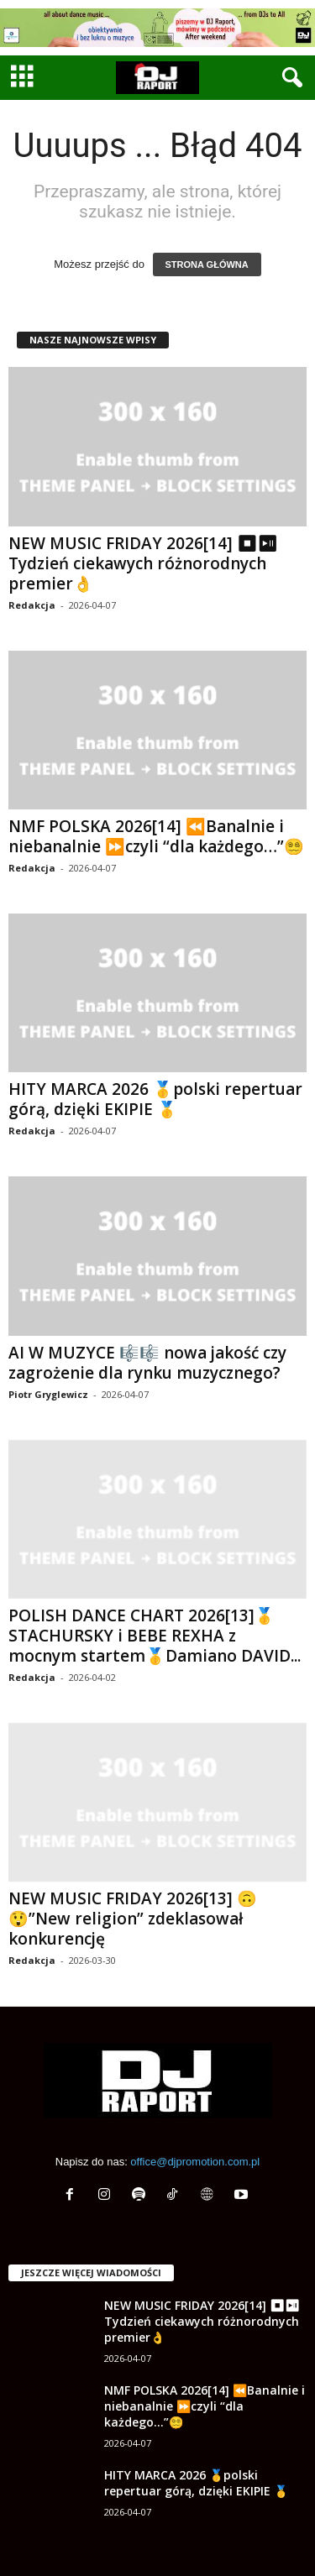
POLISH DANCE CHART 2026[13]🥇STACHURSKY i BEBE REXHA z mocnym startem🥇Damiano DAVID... (154, 1636)
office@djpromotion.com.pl (195, 2161)
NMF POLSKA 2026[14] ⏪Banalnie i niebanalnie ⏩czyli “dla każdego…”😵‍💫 (156, 836)
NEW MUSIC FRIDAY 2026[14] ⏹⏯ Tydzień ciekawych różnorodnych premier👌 (142, 563)
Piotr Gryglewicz (48, 1394)
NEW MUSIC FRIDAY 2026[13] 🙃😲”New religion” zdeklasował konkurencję (132, 1918)
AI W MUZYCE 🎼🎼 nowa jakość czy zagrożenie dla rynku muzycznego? (147, 1363)
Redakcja (31, 605)
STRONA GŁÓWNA (207, 264)
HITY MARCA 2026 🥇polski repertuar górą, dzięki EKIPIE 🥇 (155, 1099)
